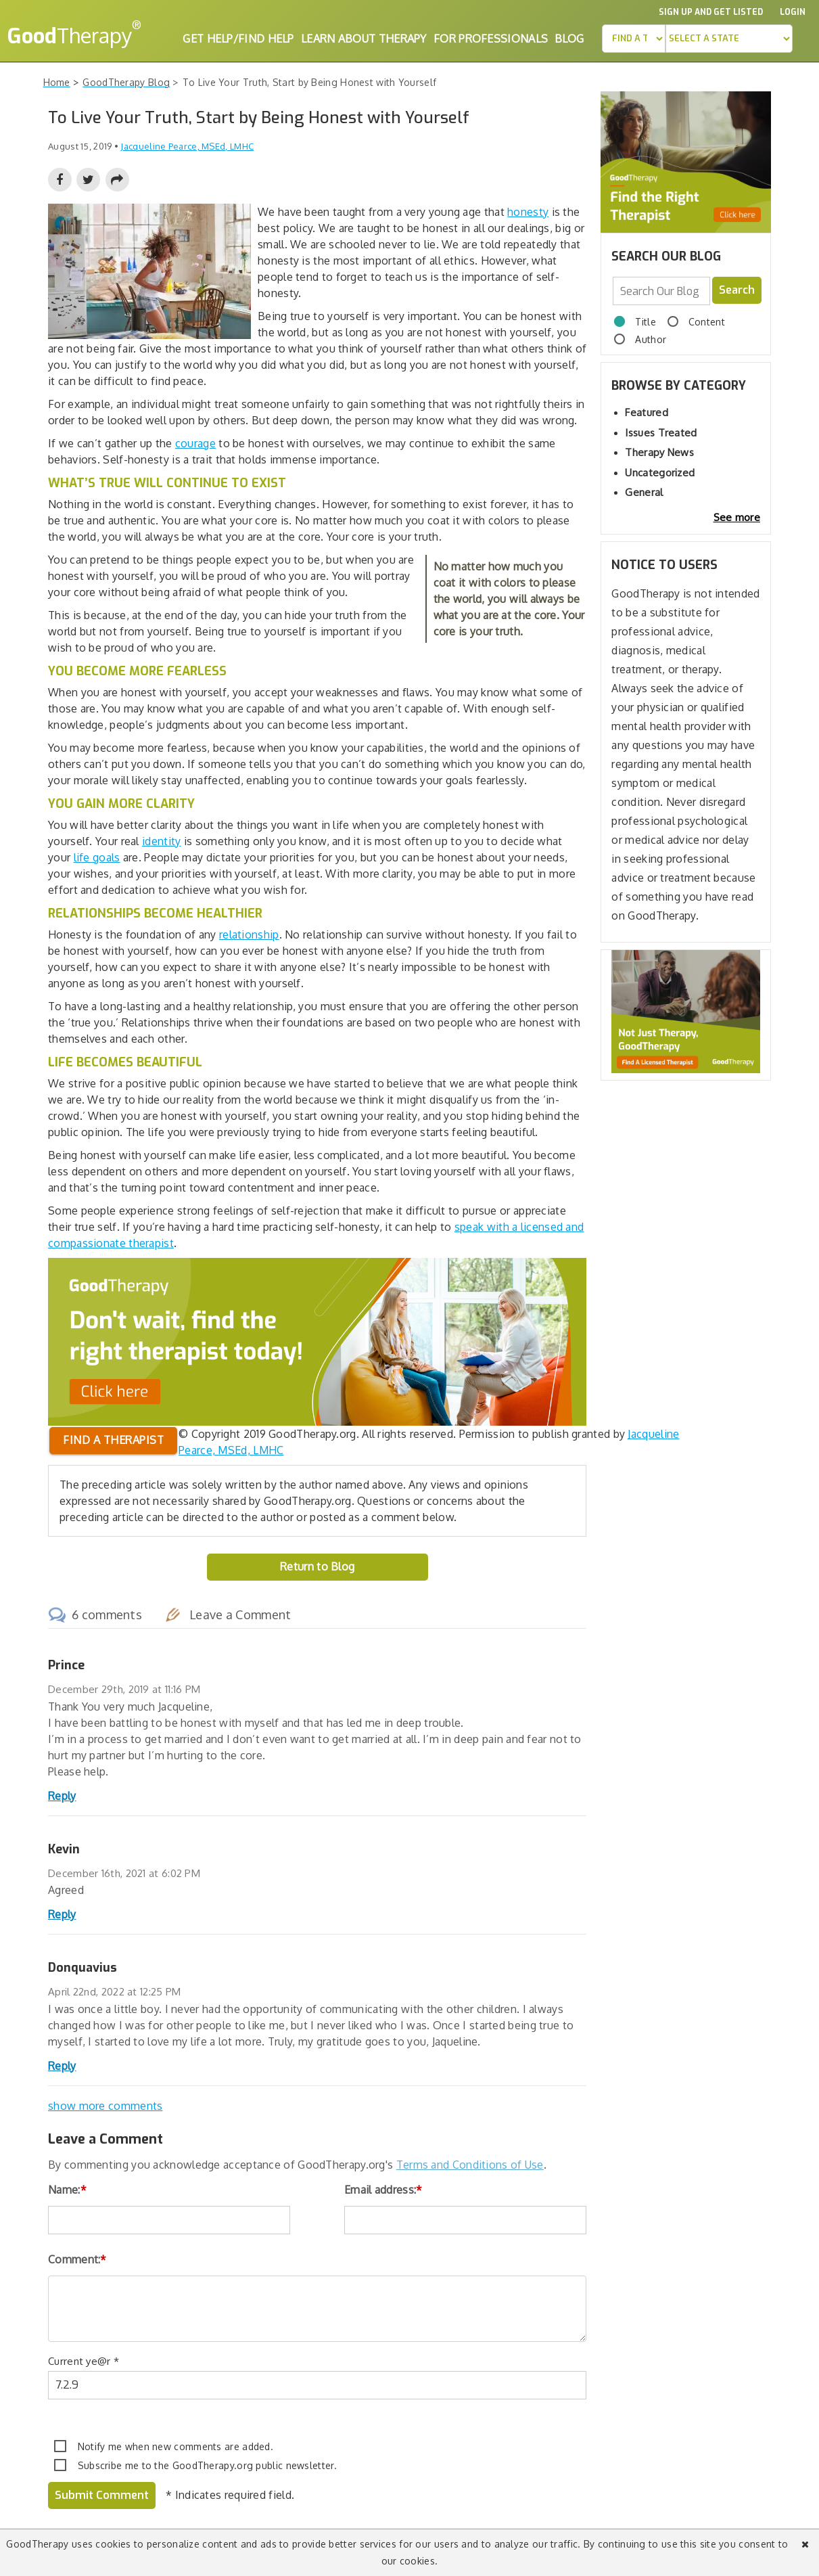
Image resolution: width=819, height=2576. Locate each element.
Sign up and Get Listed (711, 12)
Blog (569, 38)
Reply (62, 1796)
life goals (97, 857)
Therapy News (659, 452)
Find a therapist (113, 1440)
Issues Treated (661, 432)
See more (736, 517)
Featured (646, 412)
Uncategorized (660, 472)
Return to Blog (317, 1566)
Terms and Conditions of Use (470, 2164)
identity (161, 841)
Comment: (77, 2259)
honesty (527, 212)
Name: (67, 2189)
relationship (249, 934)
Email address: (383, 2189)
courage (195, 443)
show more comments (105, 2105)
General (644, 492)
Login (792, 12)
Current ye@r (83, 2361)
